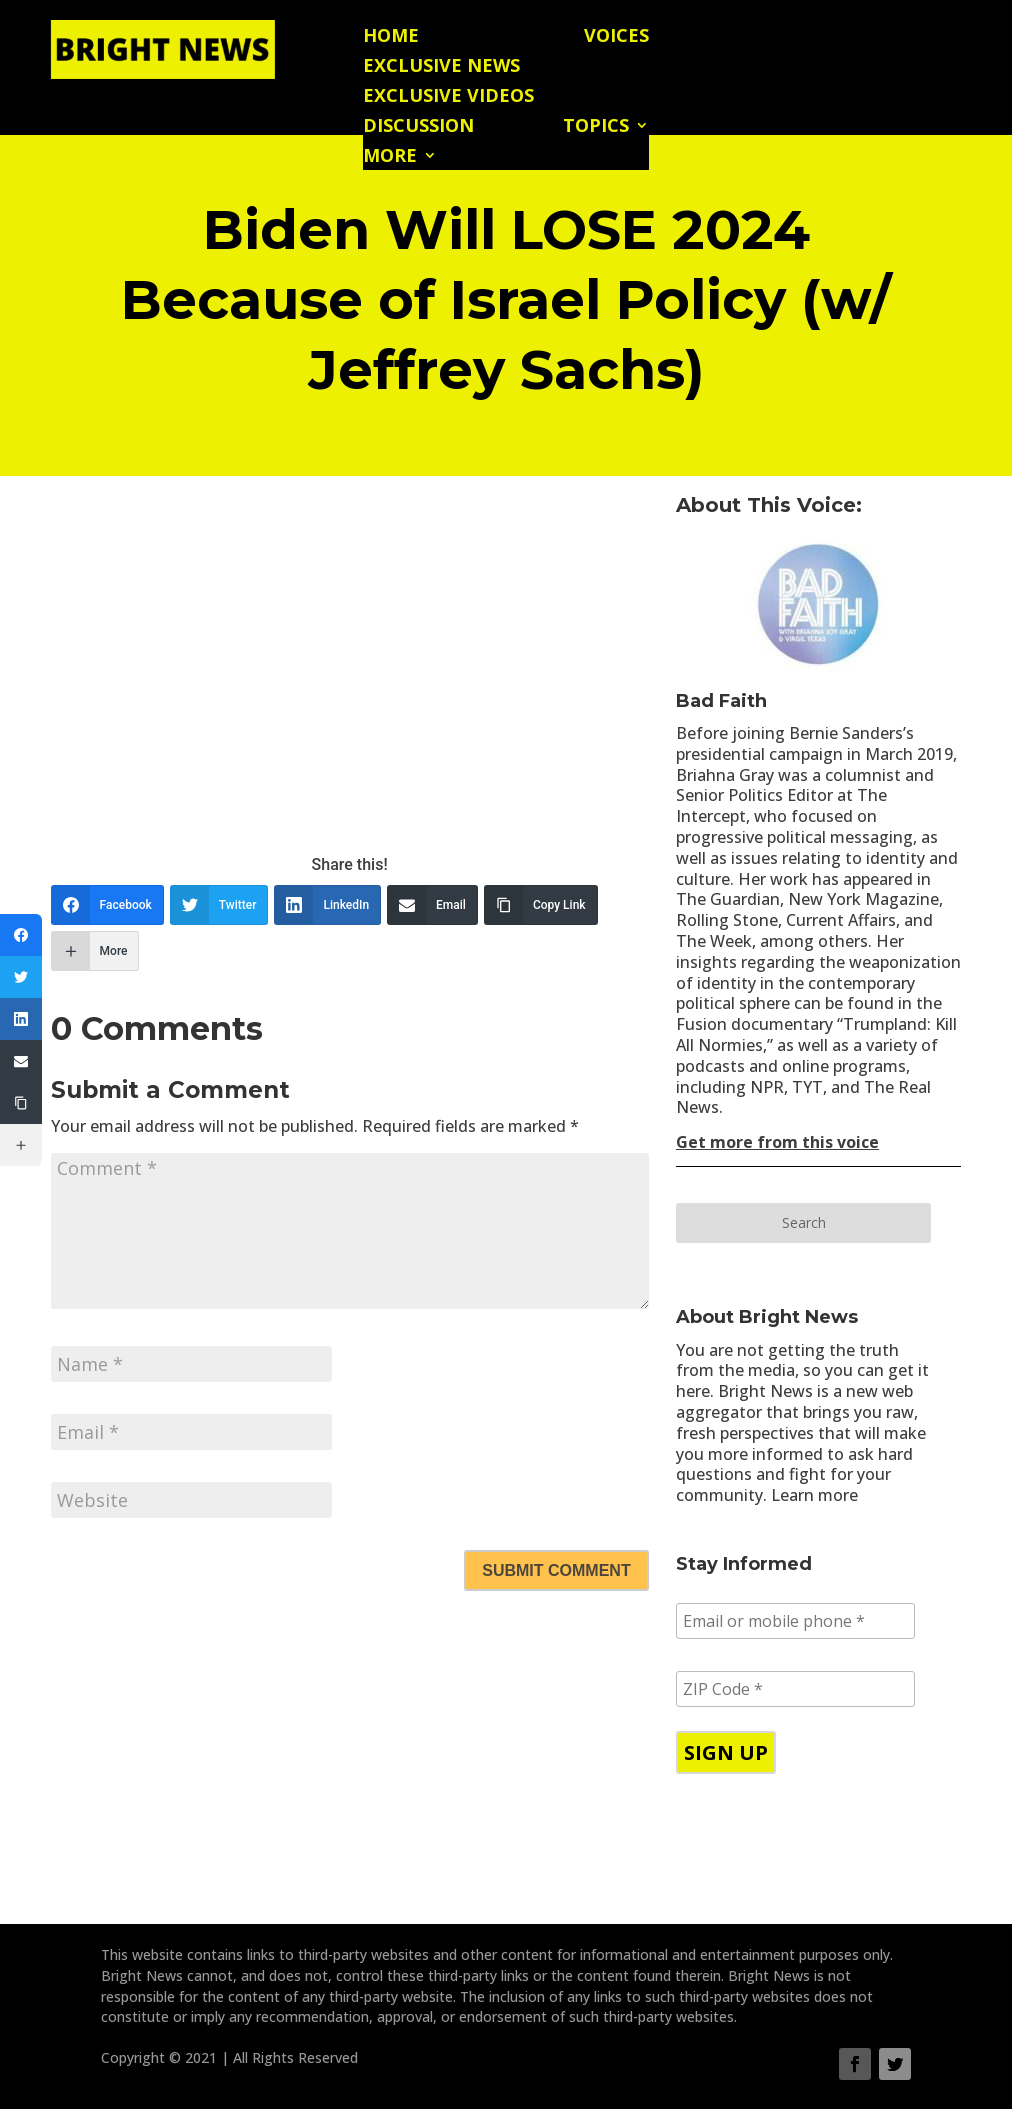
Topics (596, 127)
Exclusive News (441, 67)
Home (391, 37)
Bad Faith (721, 701)
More (390, 157)
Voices (616, 37)
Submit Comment (556, 1570)
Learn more (814, 1495)
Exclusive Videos (448, 97)
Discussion (418, 127)
